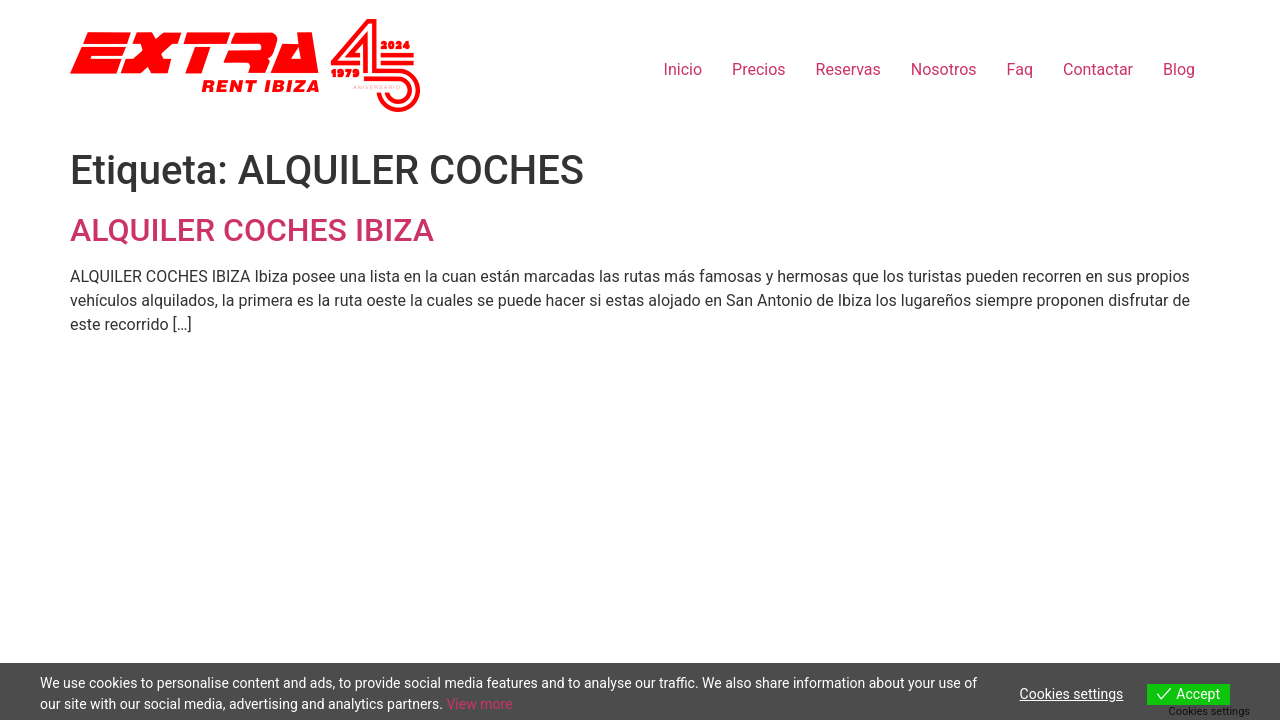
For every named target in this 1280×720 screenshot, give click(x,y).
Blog (1179, 69)
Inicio (683, 69)
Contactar (1098, 69)
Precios (759, 69)
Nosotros (944, 69)
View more (479, 704)
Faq (1020, 69)
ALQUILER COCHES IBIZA (252, 230)
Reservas (848, 69)
